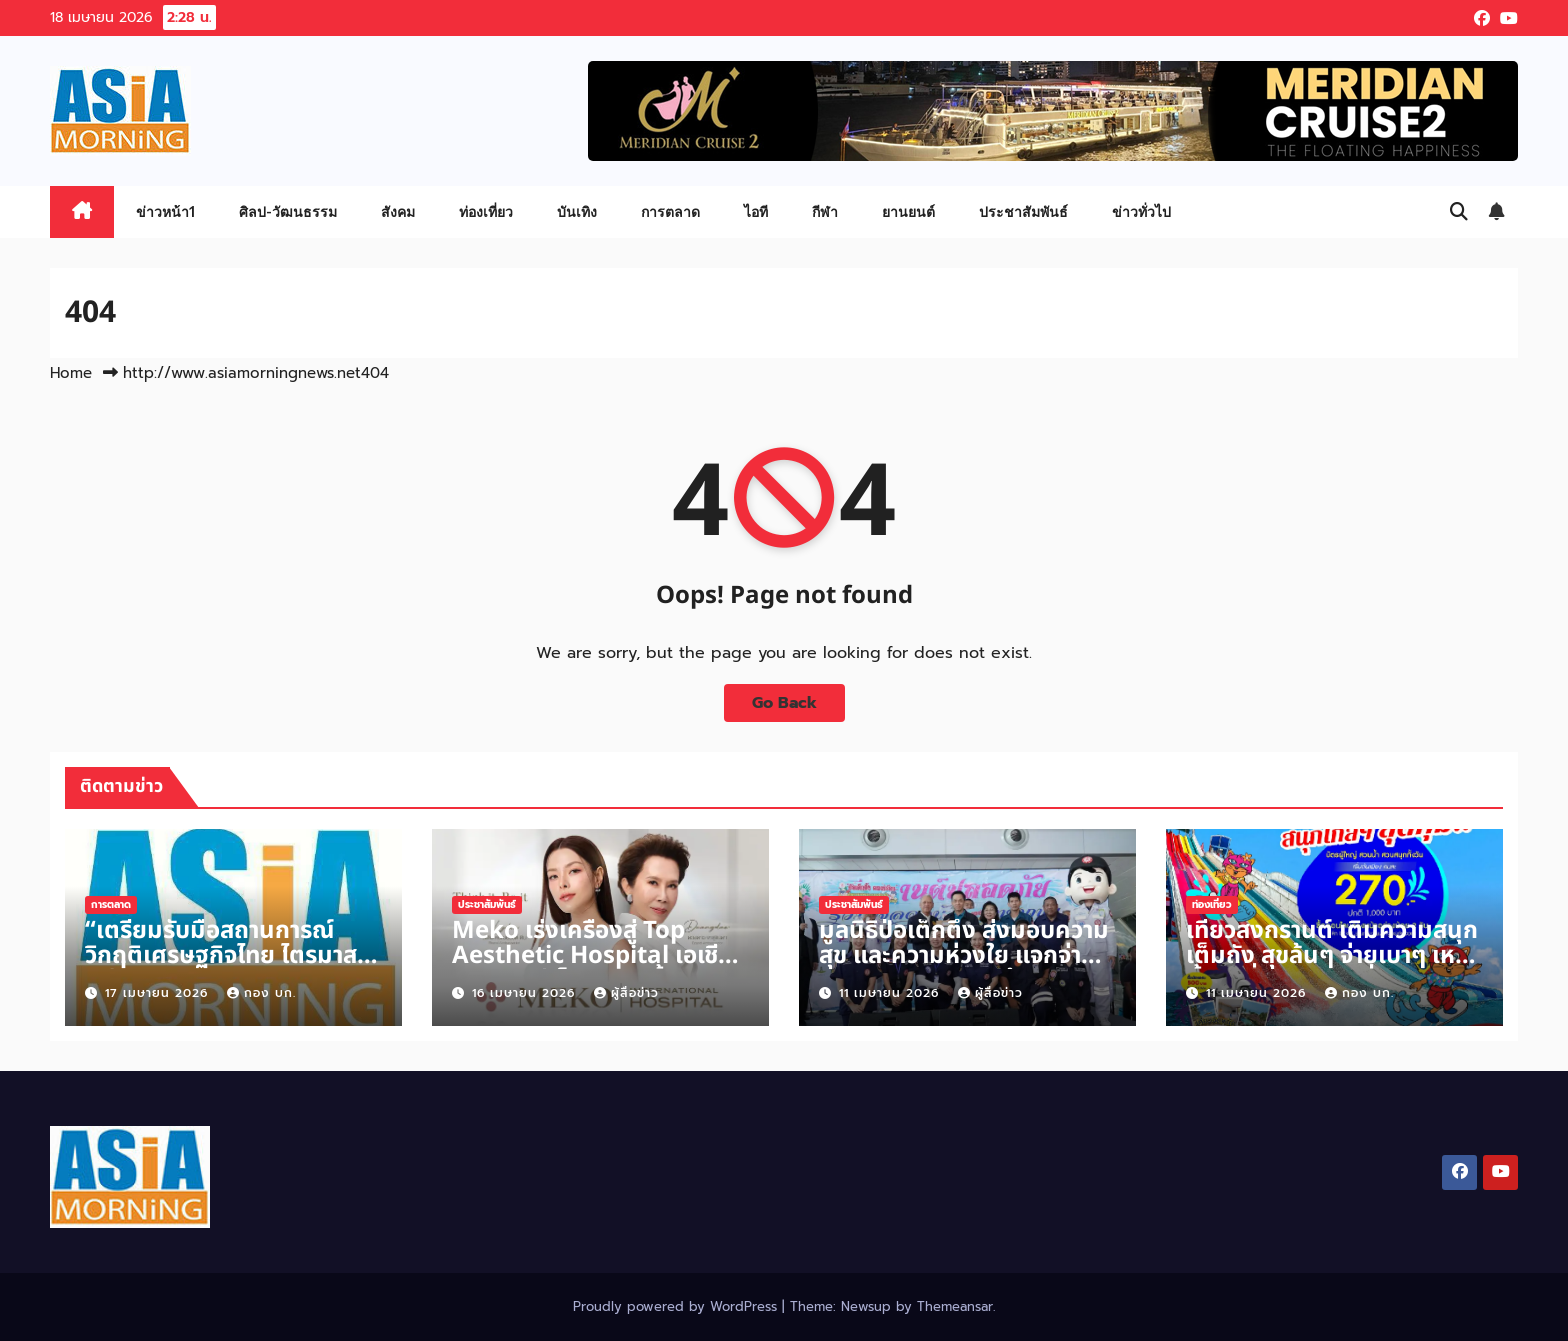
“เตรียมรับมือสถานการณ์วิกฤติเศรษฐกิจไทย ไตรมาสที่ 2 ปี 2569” (228, 956)
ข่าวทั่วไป (1141, 211)
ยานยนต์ (908, 211)
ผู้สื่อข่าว (626, 993)
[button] (1459, 212)
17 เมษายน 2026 (159, 993)
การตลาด (670, 211)
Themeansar (955, 1306)
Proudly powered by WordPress (677, 1306)
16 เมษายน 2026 (526, 993)
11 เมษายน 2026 (891, 993)
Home (71, 373)
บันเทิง (577, 211)
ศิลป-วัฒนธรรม (288, 211)
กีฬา (825, 211)
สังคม (398, 211)
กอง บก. (261, 993)
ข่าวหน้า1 (165, 211)
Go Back (784, 703)
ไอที (756, 211)
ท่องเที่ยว (486, 211)
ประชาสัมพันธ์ (1023, 211)
